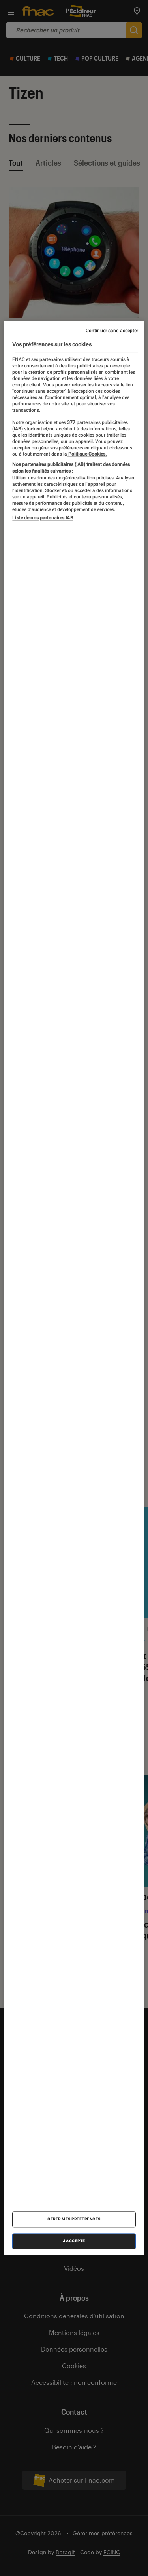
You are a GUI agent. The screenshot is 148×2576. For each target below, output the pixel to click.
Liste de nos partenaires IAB (42, 518)
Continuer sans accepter (112, 330)
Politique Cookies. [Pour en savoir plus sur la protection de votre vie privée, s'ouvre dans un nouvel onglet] (87, 454)
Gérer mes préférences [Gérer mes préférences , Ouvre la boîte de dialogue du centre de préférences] (74, 2219)
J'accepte (74, 2241)
